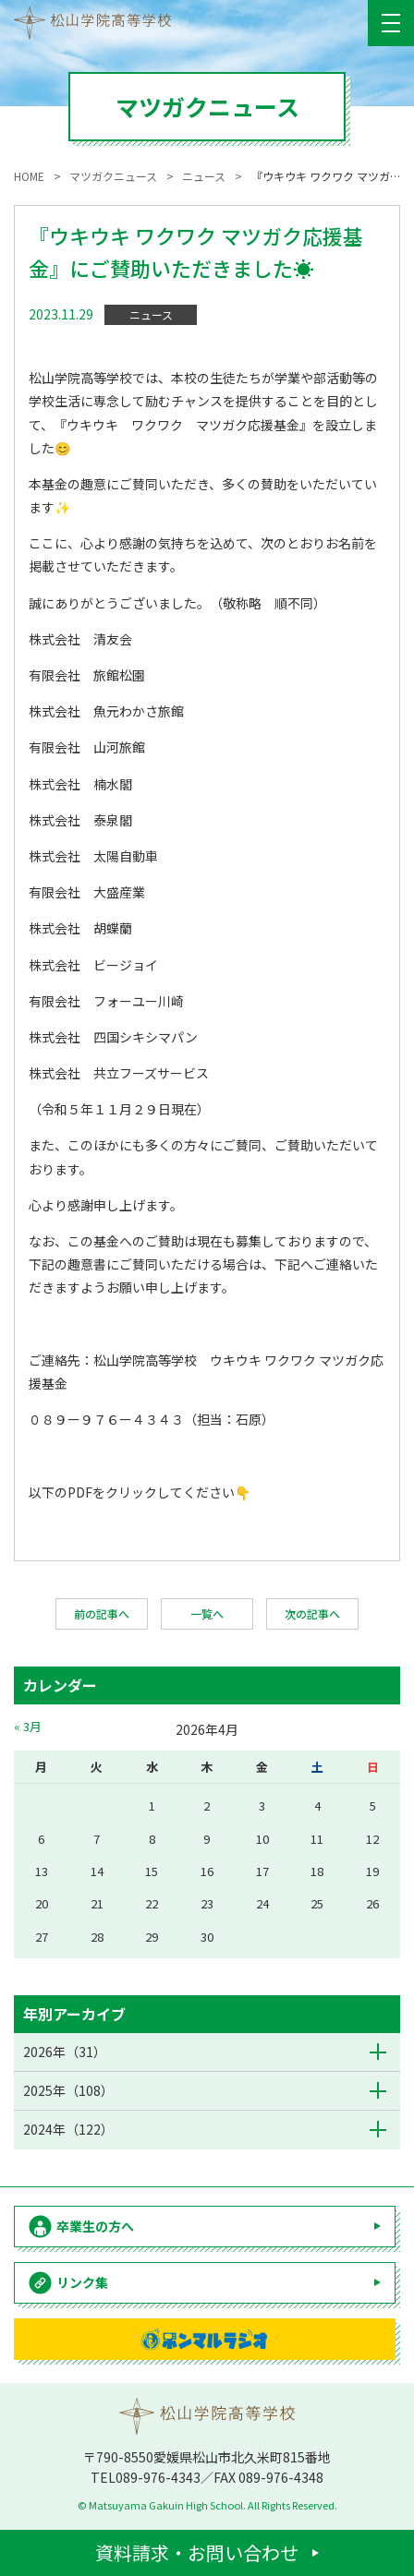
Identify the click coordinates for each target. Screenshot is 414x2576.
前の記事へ (101, 1613)
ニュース (151, 314)
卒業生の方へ (95, 2226)
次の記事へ (312, 1613)
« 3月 (28, 1726)
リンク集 (82, 2282)
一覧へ (207, 1613)
